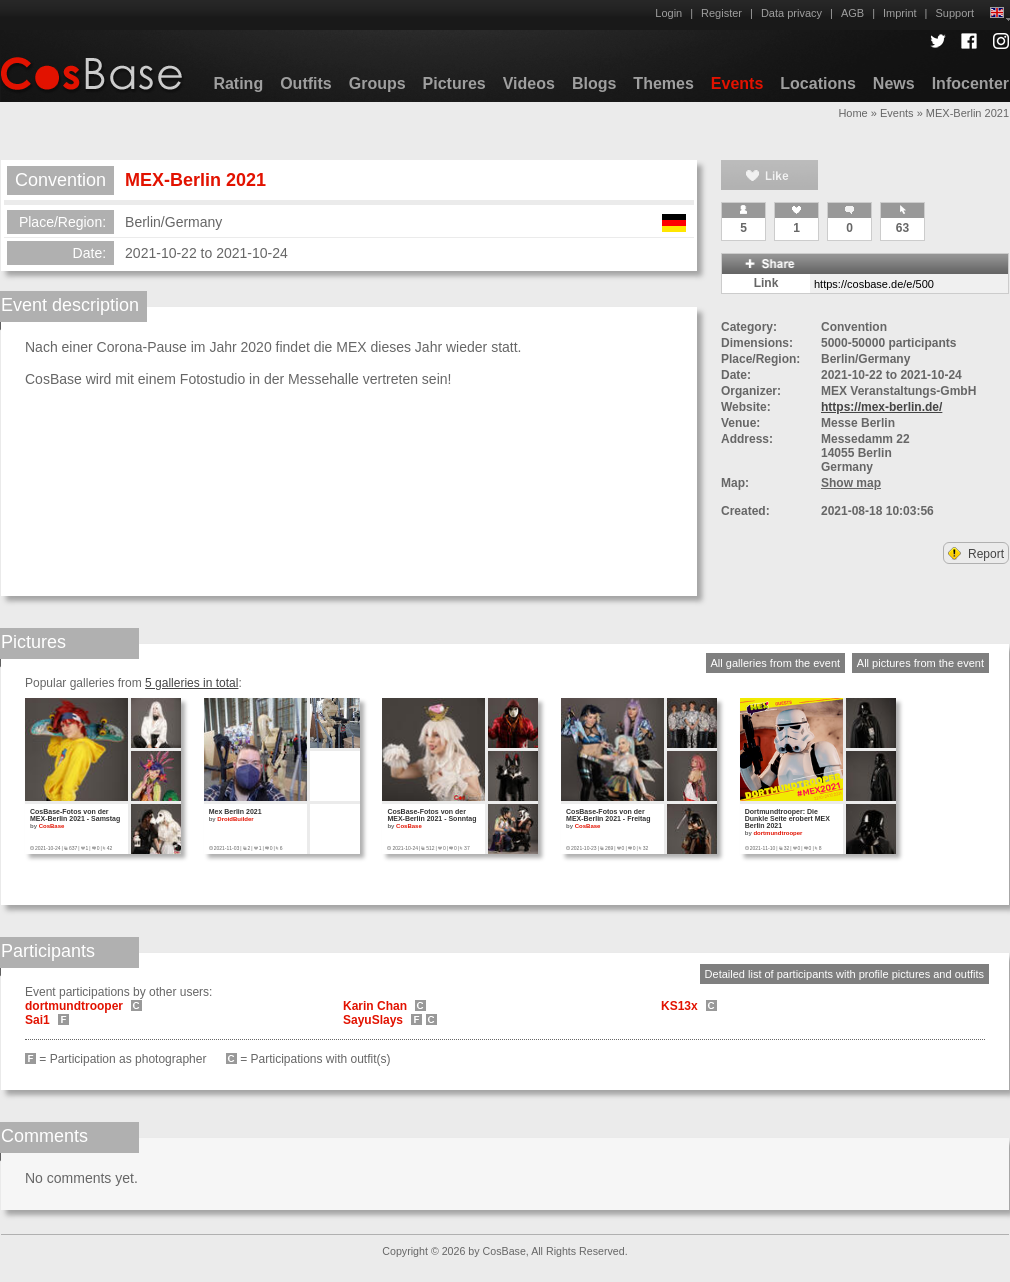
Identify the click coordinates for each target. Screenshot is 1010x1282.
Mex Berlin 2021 (235, 811)
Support (954, 13)
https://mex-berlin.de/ (881, 407)
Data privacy (791, 13)
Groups (377, 83)
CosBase (52, 826)
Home (852, 113)
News (894, 83)
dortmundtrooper (777, 833)
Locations (818, 83)
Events (737, 83)
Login (668, 13)
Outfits (306, 83)
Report (976, 554)
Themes (663, 83)
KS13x (679, 1006)
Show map (851, 483)
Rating (238, 83)
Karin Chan (375, 1006)
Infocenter (970, 83)
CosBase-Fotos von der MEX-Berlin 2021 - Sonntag (431, 815)
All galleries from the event (776, 663)
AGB (852, 13)
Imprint (900, 13)
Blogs (594, 83)
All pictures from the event (920, 663)
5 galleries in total (191, 683)
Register (721, 13)
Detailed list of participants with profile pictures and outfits (844, 974)
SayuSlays (373, 1020)
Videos (529, 83)
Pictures (454, 83)
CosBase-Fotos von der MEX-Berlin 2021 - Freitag (608, 815)
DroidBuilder (235, 819)
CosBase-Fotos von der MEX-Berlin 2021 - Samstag (75, 815)
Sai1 (37, 1020)
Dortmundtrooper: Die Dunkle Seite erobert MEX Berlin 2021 (787, 818)
